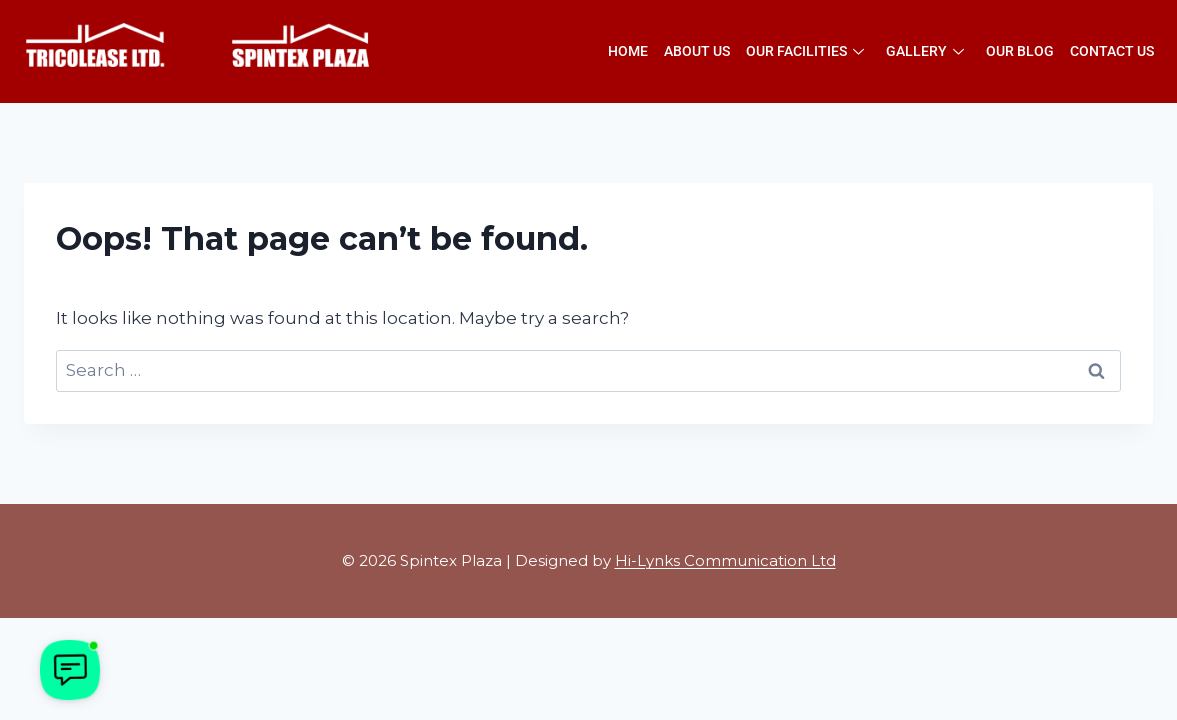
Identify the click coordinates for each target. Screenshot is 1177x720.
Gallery (925, 51)
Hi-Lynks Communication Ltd (725, 560)
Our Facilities (805, 51)
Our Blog (1020, 51)
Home (628, 51)
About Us (697, 51)
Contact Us (1112, 51)
